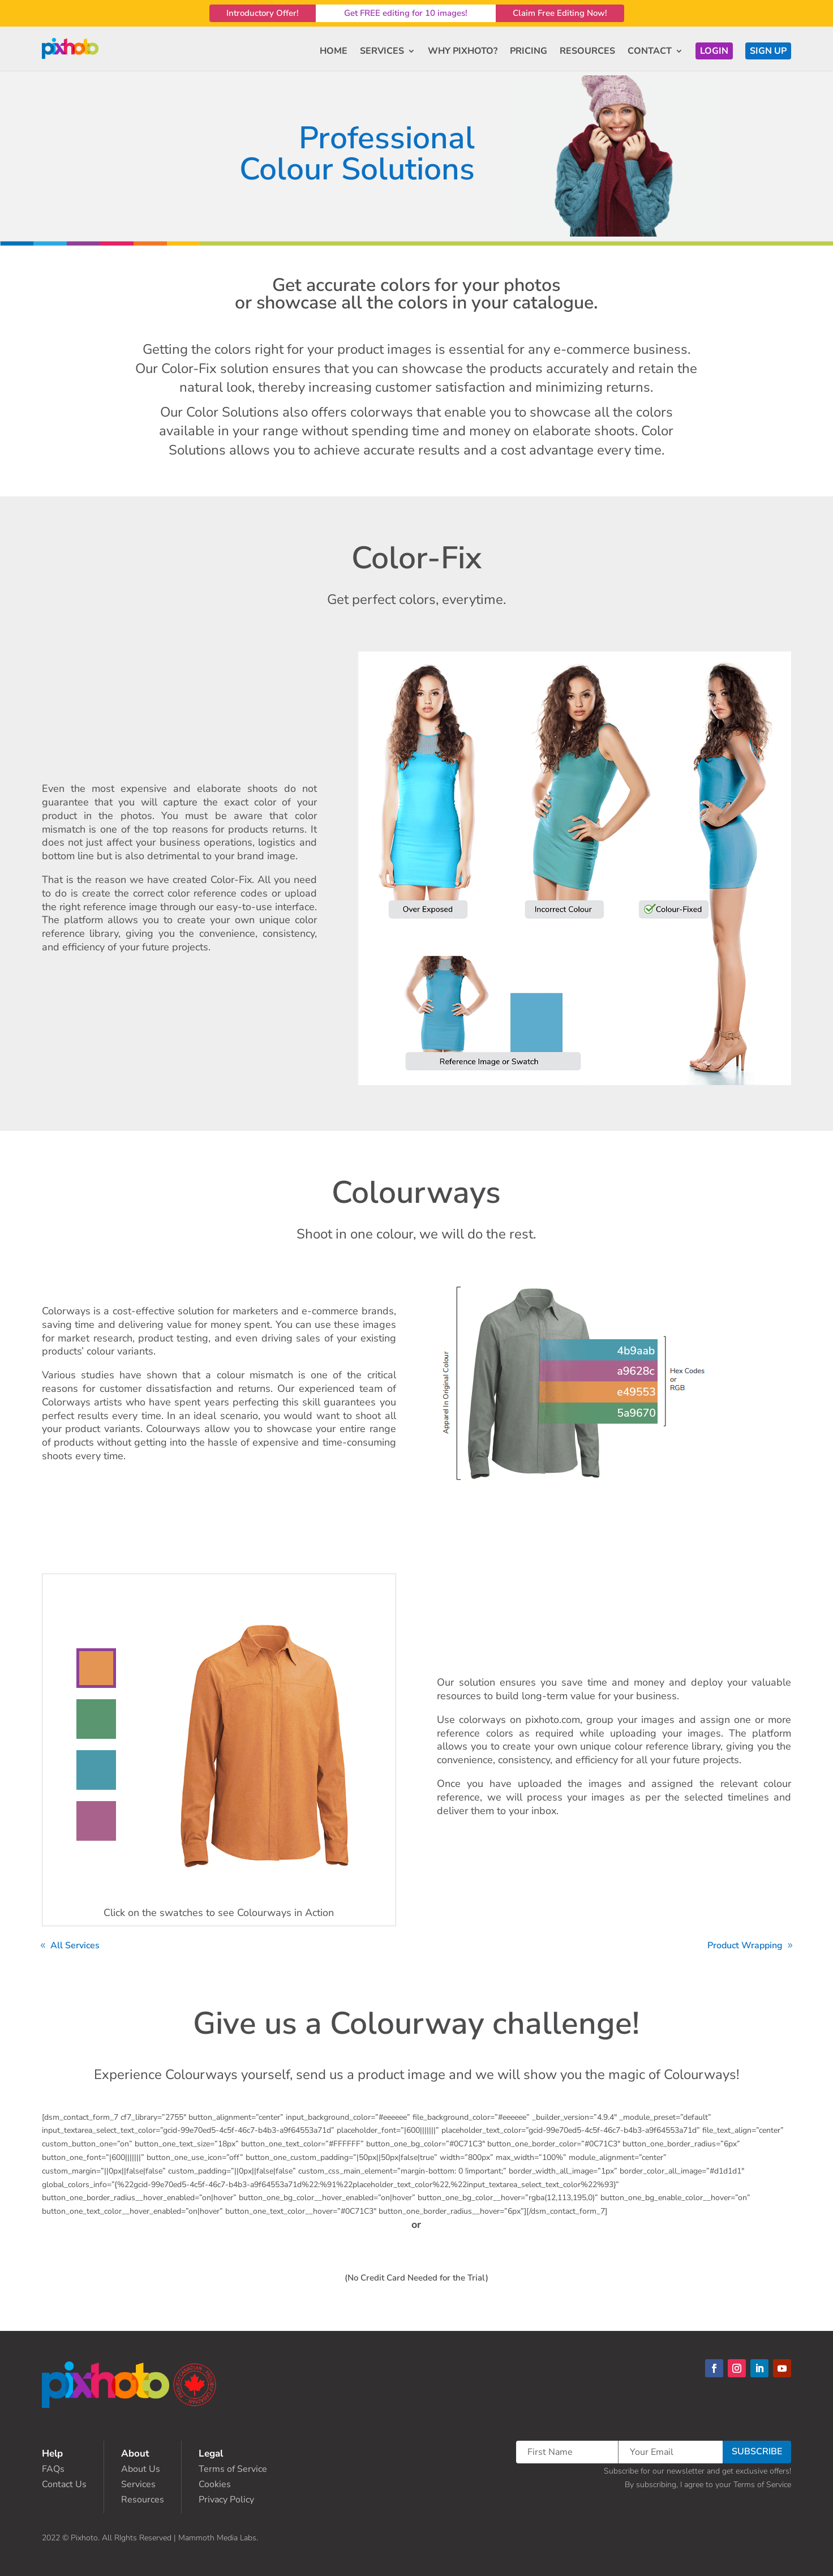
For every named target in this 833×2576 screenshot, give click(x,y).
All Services (75, 1945)
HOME (333, 51)
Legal (211, 2453)
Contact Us (64, 2484)
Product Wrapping (745, 1945)
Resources (142, 2499)
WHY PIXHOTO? (462, 51)
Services (138, 2484)
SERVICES (382, 51)
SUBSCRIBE (757, 2451)
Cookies (215, 2484)
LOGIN (714, 51)
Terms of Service (233, 2469)
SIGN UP (768, 51)
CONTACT (650, 51)
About (135, 2453)
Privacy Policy (226, 2499)
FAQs (53, 2469)
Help (52, 2453)
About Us (140, 2469)
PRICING (528, 51)
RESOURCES (587, 51)
